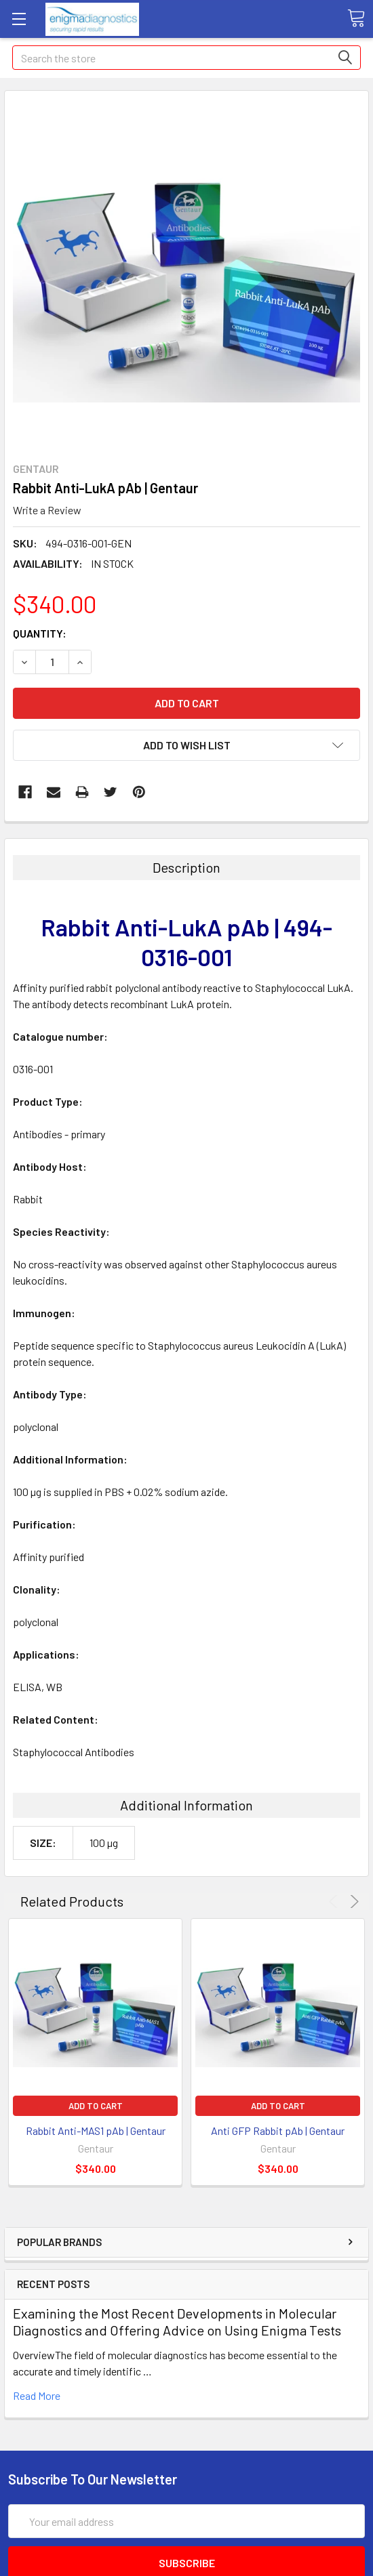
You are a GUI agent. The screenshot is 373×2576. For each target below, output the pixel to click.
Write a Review (47, 509)
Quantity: (39, 633)
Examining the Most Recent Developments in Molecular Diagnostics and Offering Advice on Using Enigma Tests (177, 2321)
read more (36, 2395)
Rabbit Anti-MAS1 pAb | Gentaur (95, 2130)
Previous (335, 1901)
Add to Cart (95, 2105)
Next (352, 1901)
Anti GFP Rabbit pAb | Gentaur (278, 2130)
